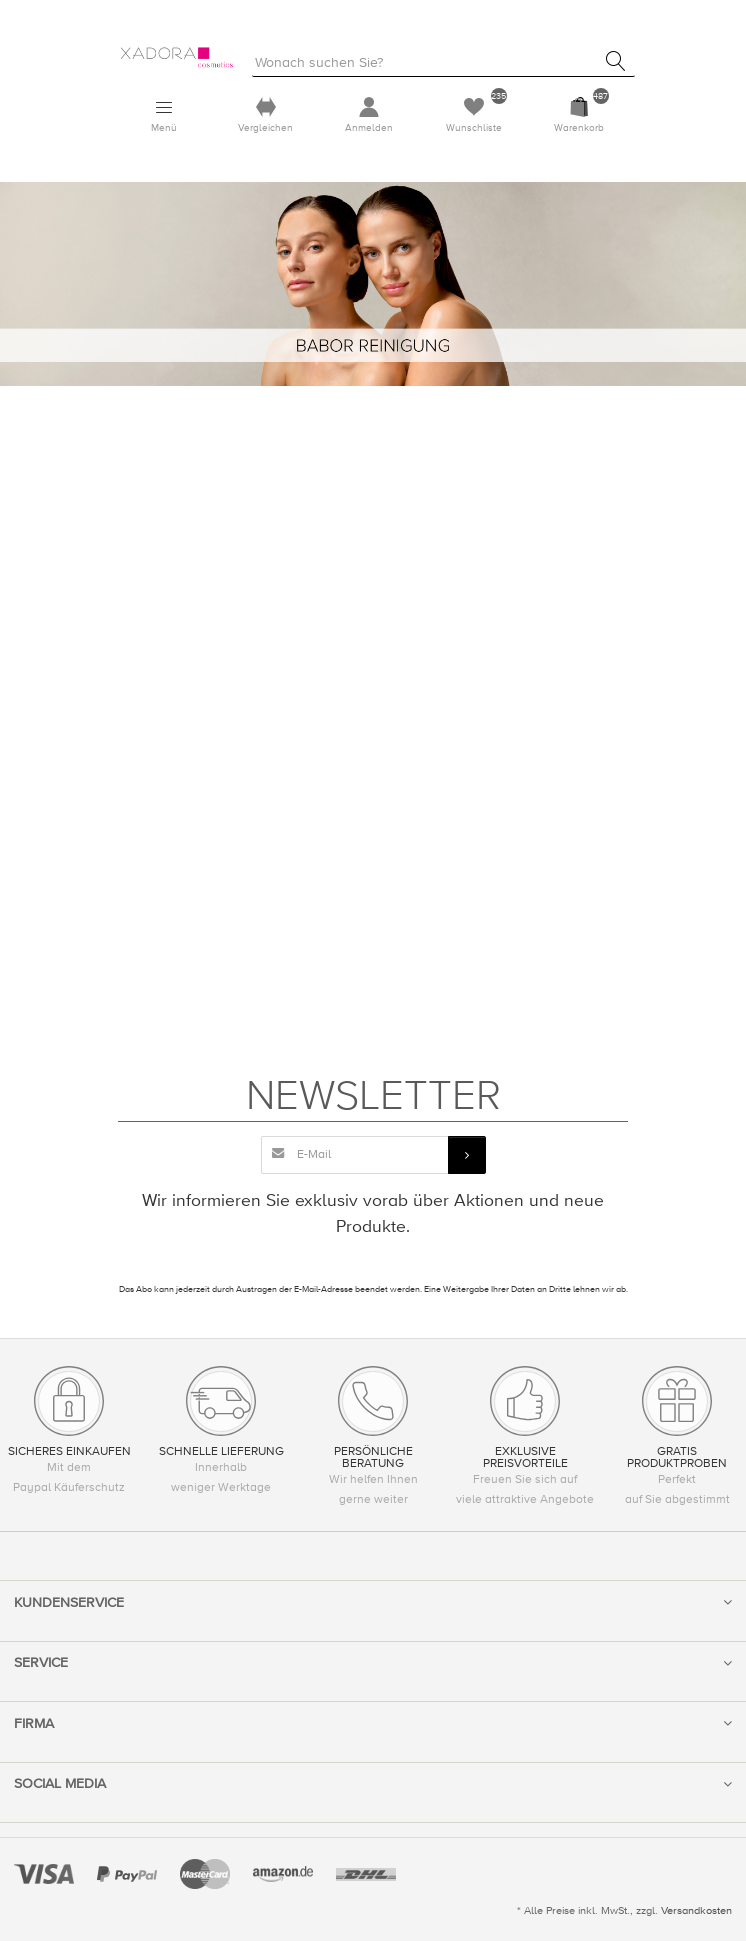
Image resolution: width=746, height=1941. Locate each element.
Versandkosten (696, 1910)
